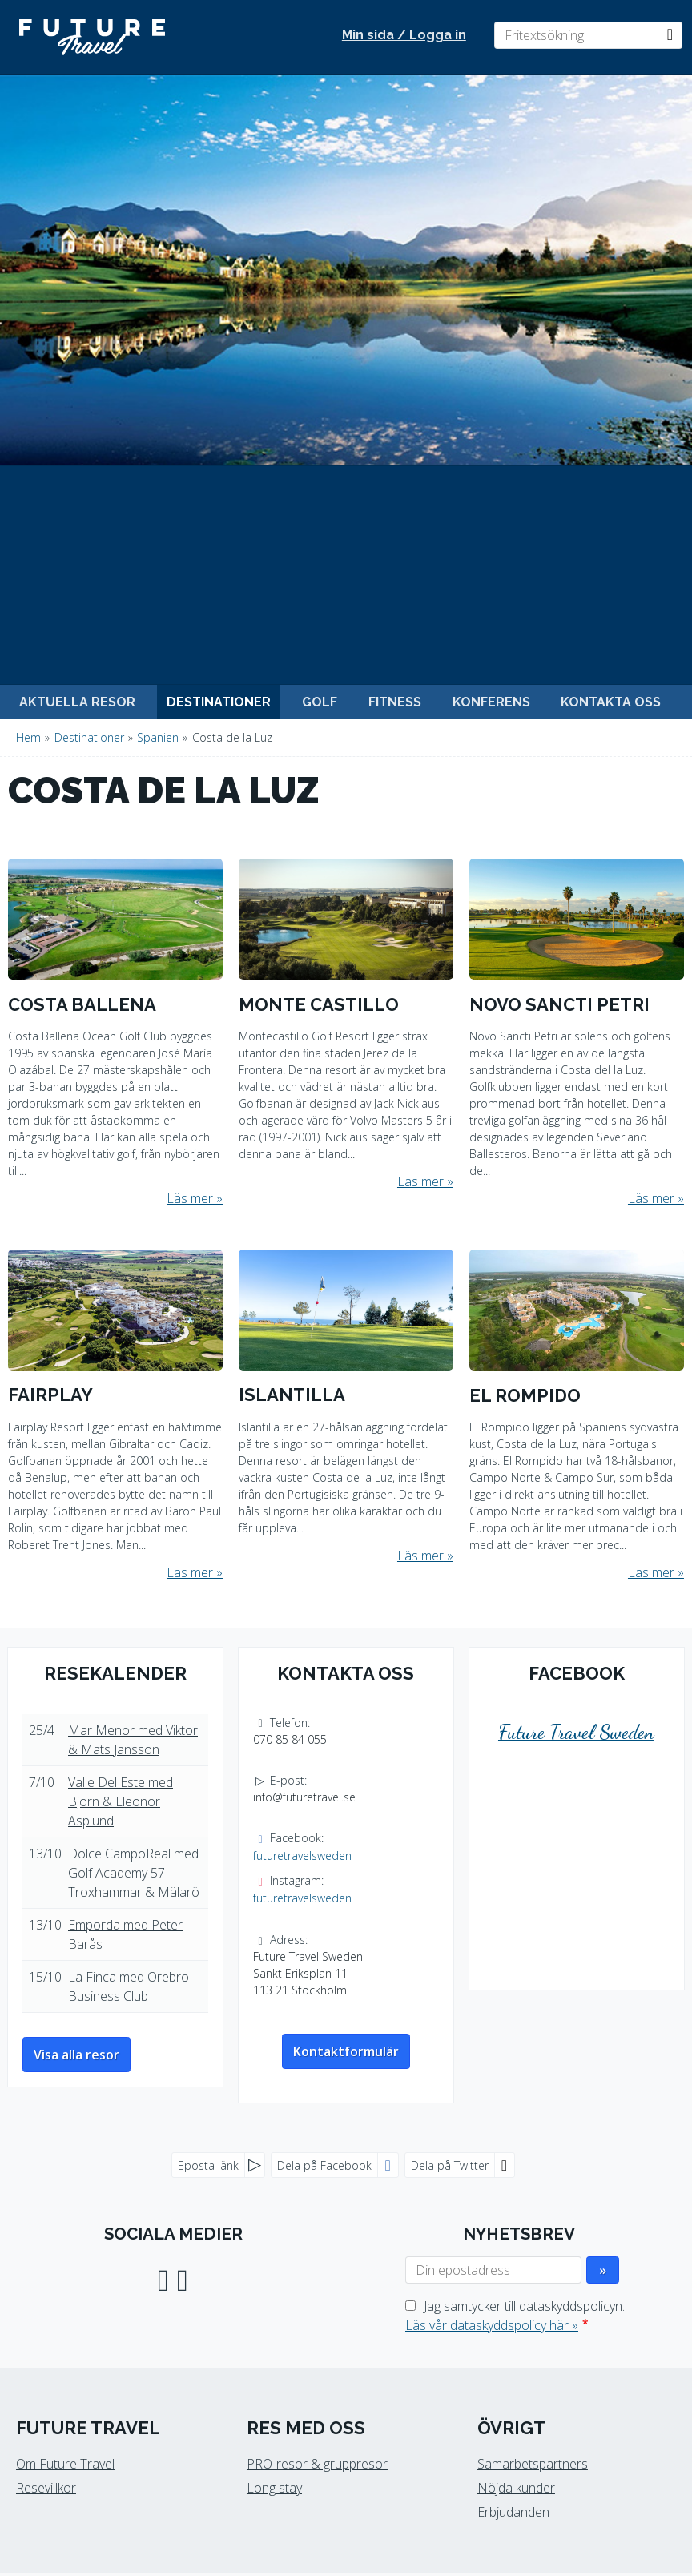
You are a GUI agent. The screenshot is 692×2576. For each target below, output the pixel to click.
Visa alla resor (76, 1664)
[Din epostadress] (493, 1880)
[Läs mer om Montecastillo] (346, 636)
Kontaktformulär (346, 1661)
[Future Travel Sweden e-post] (337, 2433)
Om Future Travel (65, 2074)
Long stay (274, 2098)
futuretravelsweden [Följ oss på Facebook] (302, 1465)
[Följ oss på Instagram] (182, 1888)
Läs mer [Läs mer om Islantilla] (420, 1165)
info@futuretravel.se (304, 1407)
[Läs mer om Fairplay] (115, 1026)
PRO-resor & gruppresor (317, 2074)
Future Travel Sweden (576, 1342)
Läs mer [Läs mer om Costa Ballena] (190, 809)
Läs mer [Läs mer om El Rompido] (651, 1182)
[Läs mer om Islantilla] (346, 1018)
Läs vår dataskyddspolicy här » (491, 1935)
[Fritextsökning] (576, 35)
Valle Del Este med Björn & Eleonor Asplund (120, 1411)
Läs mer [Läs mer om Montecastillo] (420, 792)
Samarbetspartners (532, 2074)
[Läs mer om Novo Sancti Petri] (576, 644)
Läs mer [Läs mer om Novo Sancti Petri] (651, 808)
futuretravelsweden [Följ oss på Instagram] (302, 1507)
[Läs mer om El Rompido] (576, 1026)
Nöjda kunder (516, 2098)
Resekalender (115, 1283)
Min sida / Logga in (404, 34)
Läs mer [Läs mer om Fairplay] (190, 1182)
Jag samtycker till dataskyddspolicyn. (515, 1925)
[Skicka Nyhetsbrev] (602, 1880)
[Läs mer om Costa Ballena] (115, 644)
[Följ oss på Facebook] (163, 1888)
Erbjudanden (513, 2122)
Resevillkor (46, 2098)
